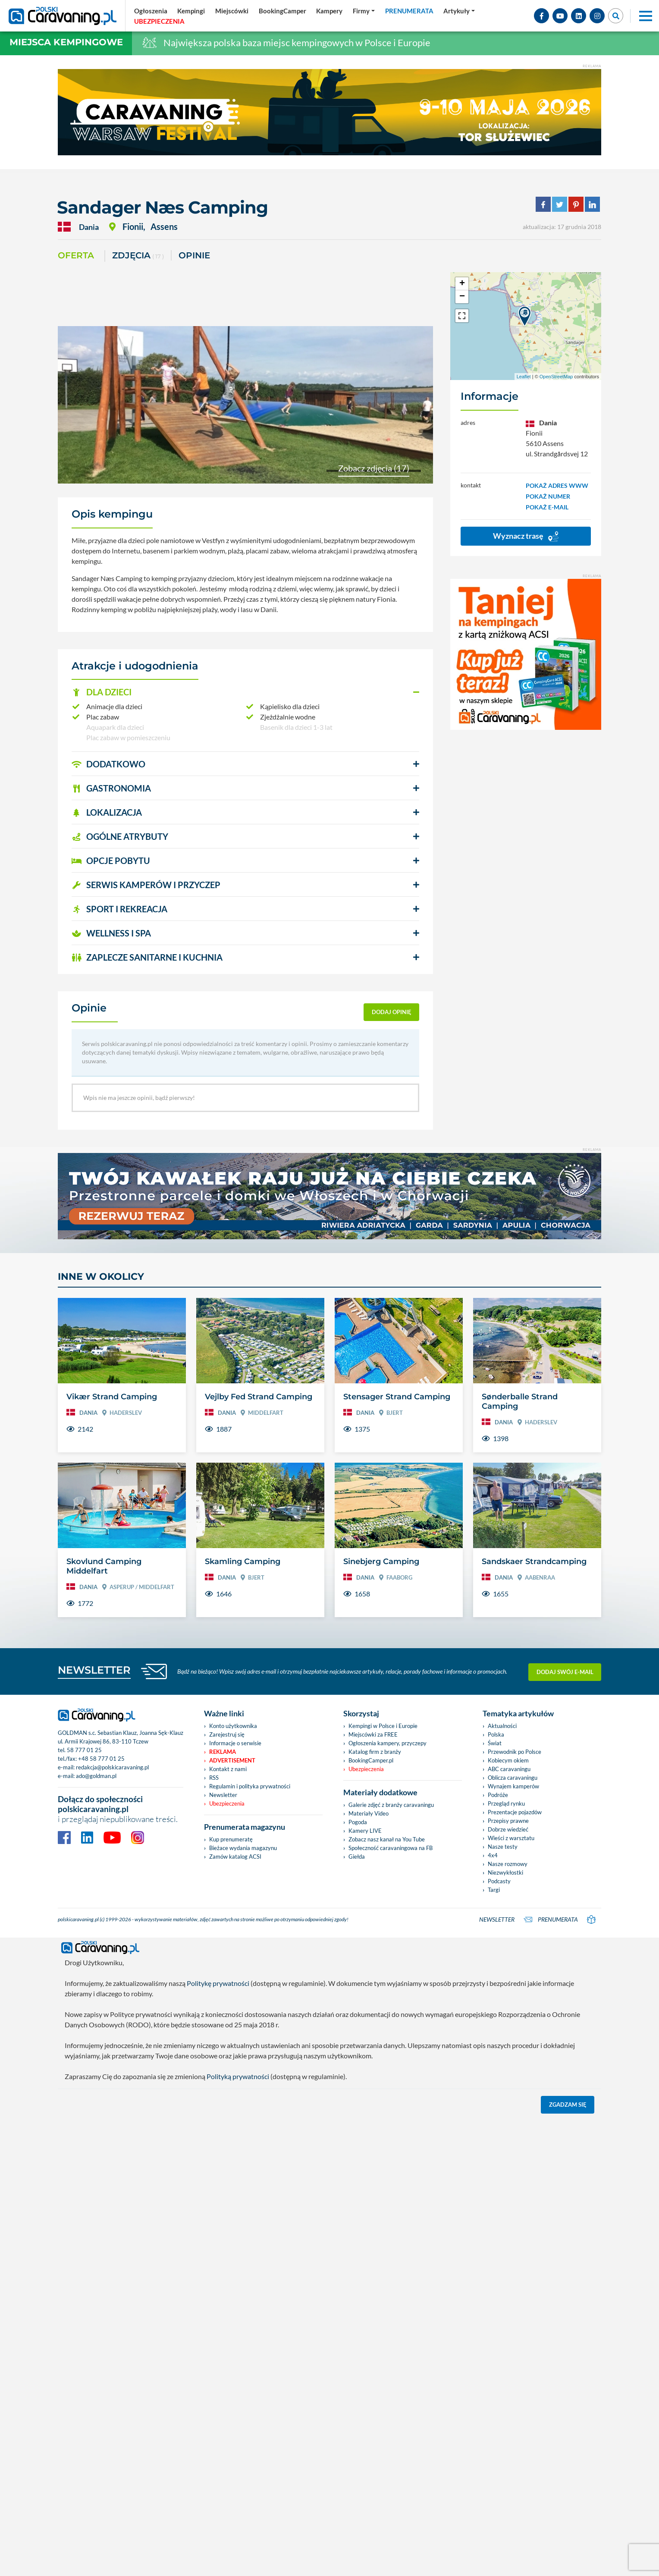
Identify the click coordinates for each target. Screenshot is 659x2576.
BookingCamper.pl (370, 1760)
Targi (494, 1889)
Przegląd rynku (506, 1803)
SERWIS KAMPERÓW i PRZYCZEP (146, 885)
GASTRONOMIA (111, 788)
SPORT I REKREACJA (119, 909)
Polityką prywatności (238, 2074)
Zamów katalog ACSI (235, 1856)
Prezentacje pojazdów (515, 1812)
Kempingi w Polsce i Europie (382, 1725)
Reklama (222, 1751)
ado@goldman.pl (96, 1775)
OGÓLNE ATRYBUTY (120, 836)
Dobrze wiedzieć (508, 1829)
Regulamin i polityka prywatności (249, 1786)
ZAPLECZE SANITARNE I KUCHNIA (147, 957)
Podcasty (499, 1881)
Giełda (356, 1856)
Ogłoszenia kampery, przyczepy (387, 1743)
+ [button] (462, 283)
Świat (495, 1743)
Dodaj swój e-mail (565, 1671)
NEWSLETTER (94, 1670)
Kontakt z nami (228, 1769)
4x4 (493, 1855)
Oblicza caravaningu (512, 1777)
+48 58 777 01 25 (101, 1758)
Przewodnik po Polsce (514, 1751)
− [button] (462, 296)
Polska (496, 1734)
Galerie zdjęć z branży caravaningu (391, 1804)
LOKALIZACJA (107, 812)
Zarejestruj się (227, 1734)
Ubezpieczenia (227, 1803)
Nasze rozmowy (507, 1863)
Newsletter (223, 1794)
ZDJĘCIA (138, 256)
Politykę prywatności (218, 1981)
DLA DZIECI (102, 692)
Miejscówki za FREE (373, 1734)
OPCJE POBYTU (111, 860)
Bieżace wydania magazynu (243, 1847)
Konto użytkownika (233, 1725)
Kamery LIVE (365, 1830)
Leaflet (524, 376)
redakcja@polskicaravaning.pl (112, 1767)
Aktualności (502, 1725)
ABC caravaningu (509, 1769)
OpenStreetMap (556, 376)
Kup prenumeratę (231, 1839)
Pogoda (357, 1822)
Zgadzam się (568, 2102)
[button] (245, 692)
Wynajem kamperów (513, 1786)
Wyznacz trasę (526, 536)
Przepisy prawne (508, 1820)
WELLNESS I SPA (111, 933)
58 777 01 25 (84, 1750)
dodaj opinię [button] (391, 1011)
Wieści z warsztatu (511, 1838)
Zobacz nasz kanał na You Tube (386, 1839)
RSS (214, 1777)
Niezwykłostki (505, 1872)
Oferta (76, 255)
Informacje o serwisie (235, 1743)
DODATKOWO (108, 764)
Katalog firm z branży (374, 1751)
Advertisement (232, 1760)
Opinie (194, 255)
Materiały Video (368, 1813)
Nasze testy (503, 1846)
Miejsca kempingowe (66, 42)
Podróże (498, 1794)
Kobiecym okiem (508, 1760)
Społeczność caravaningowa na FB (390, 1847)
